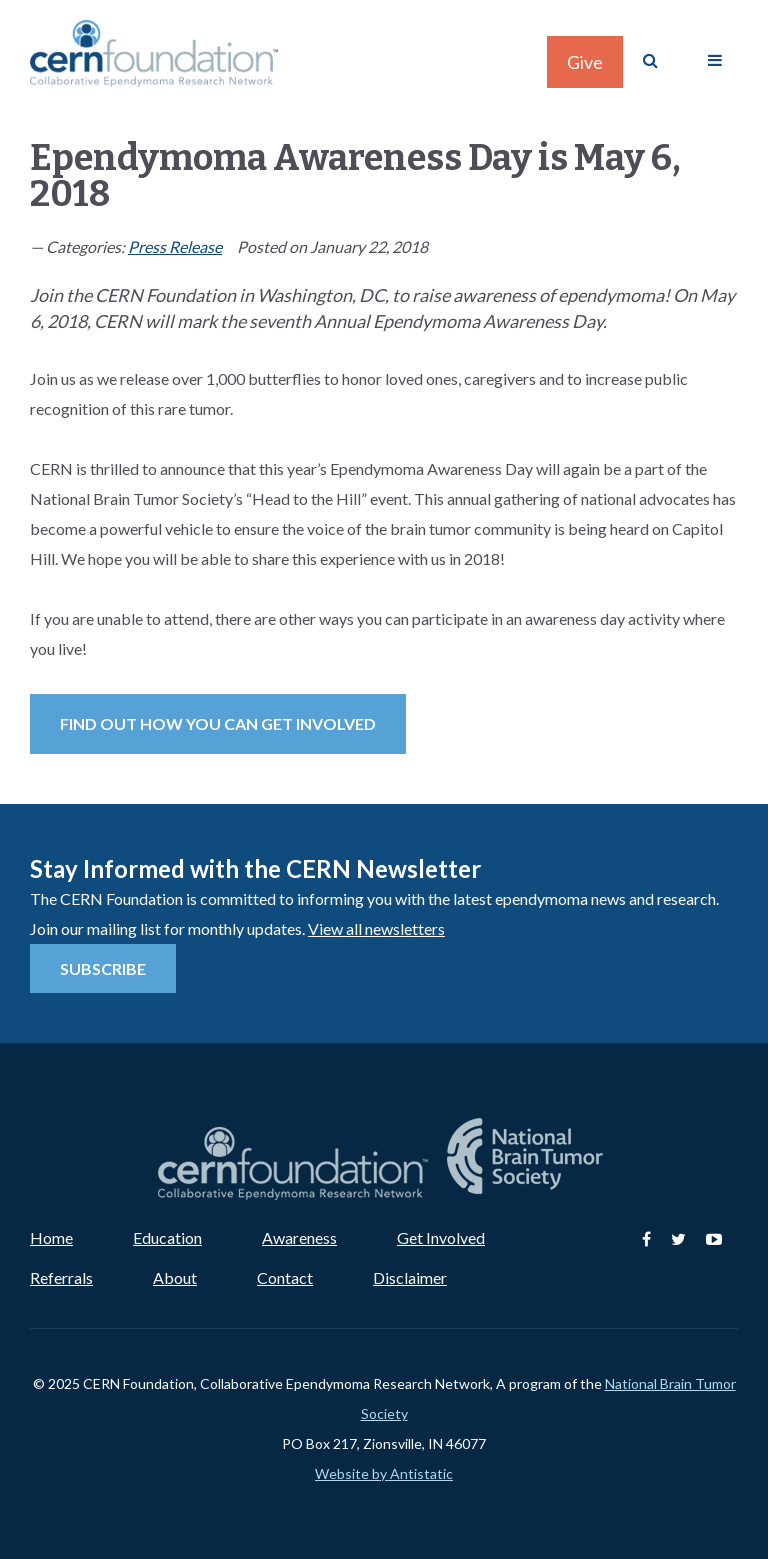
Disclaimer (410, 1277)
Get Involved (441, 1237)
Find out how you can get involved (218, 723)
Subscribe (103, 968)
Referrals (61, 1277)
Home (51, 1237)
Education (167, 1237)
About (175, 1277)
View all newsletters (376, 928)
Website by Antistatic (384, 1473)
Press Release (175, 246)
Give (585, 62)
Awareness (299, 1237)
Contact (285, 1277)
